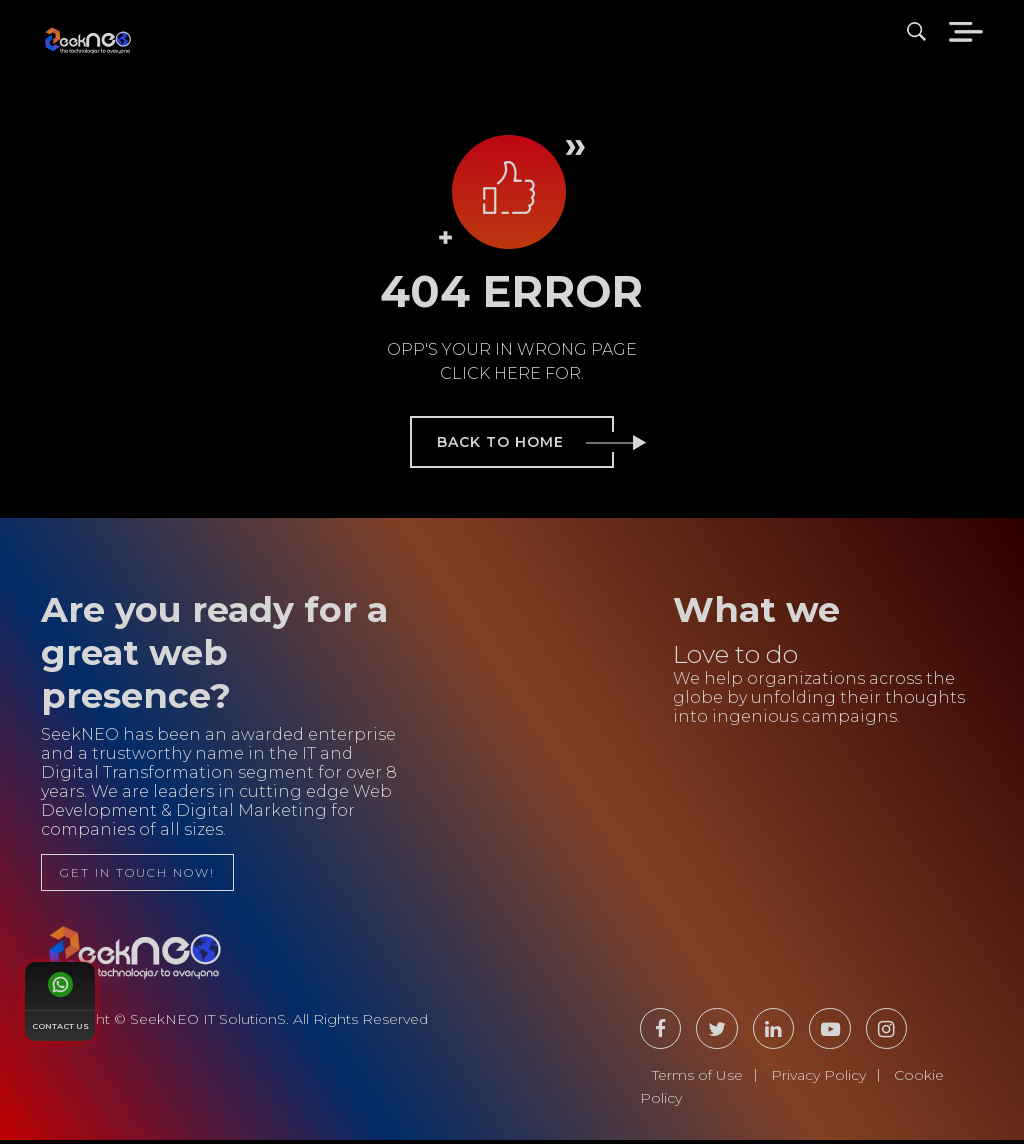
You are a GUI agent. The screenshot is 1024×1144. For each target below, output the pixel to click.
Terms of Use (697, 1079)
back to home (525, 442)
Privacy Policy (818, 1079)
